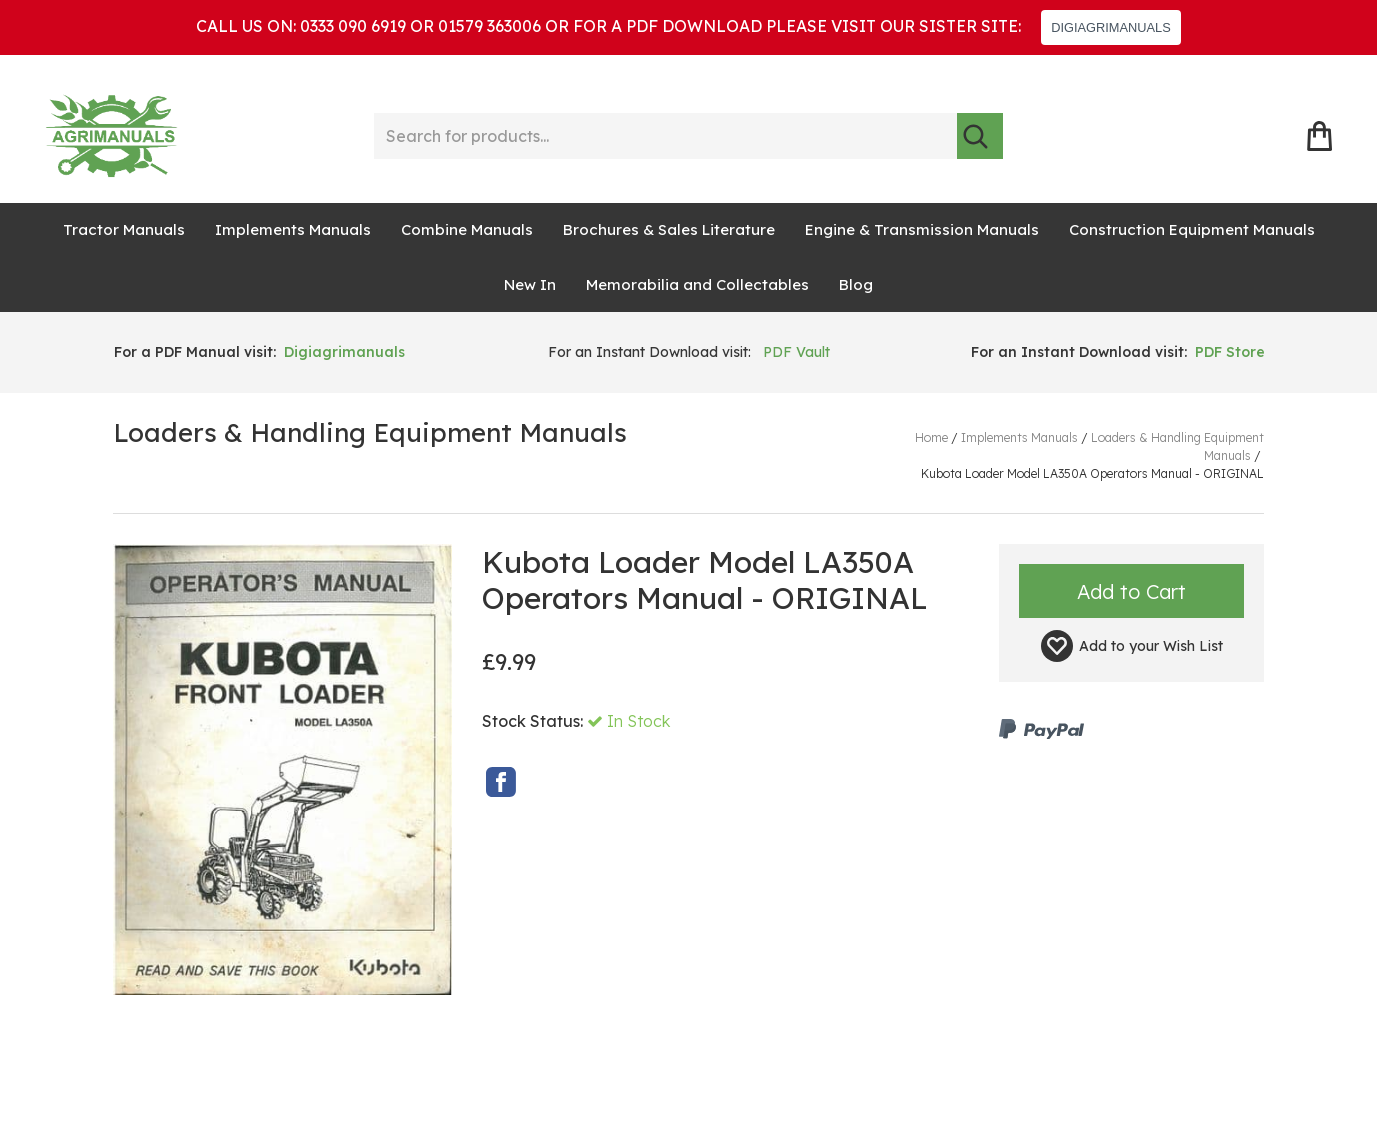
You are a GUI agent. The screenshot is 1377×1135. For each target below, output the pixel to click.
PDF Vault (796, 352)
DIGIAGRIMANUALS (1110, 27)
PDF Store (1230, 352)
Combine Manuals (467, 229)
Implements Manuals (293, 229)
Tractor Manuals (124, 229)
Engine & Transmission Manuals (922, 229)
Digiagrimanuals (344, 352)
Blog (856, 284)
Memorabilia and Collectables (697, 284)
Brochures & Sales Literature (669, 229)
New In (530, 284)
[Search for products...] (666, 136)
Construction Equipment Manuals (1192, 229)
